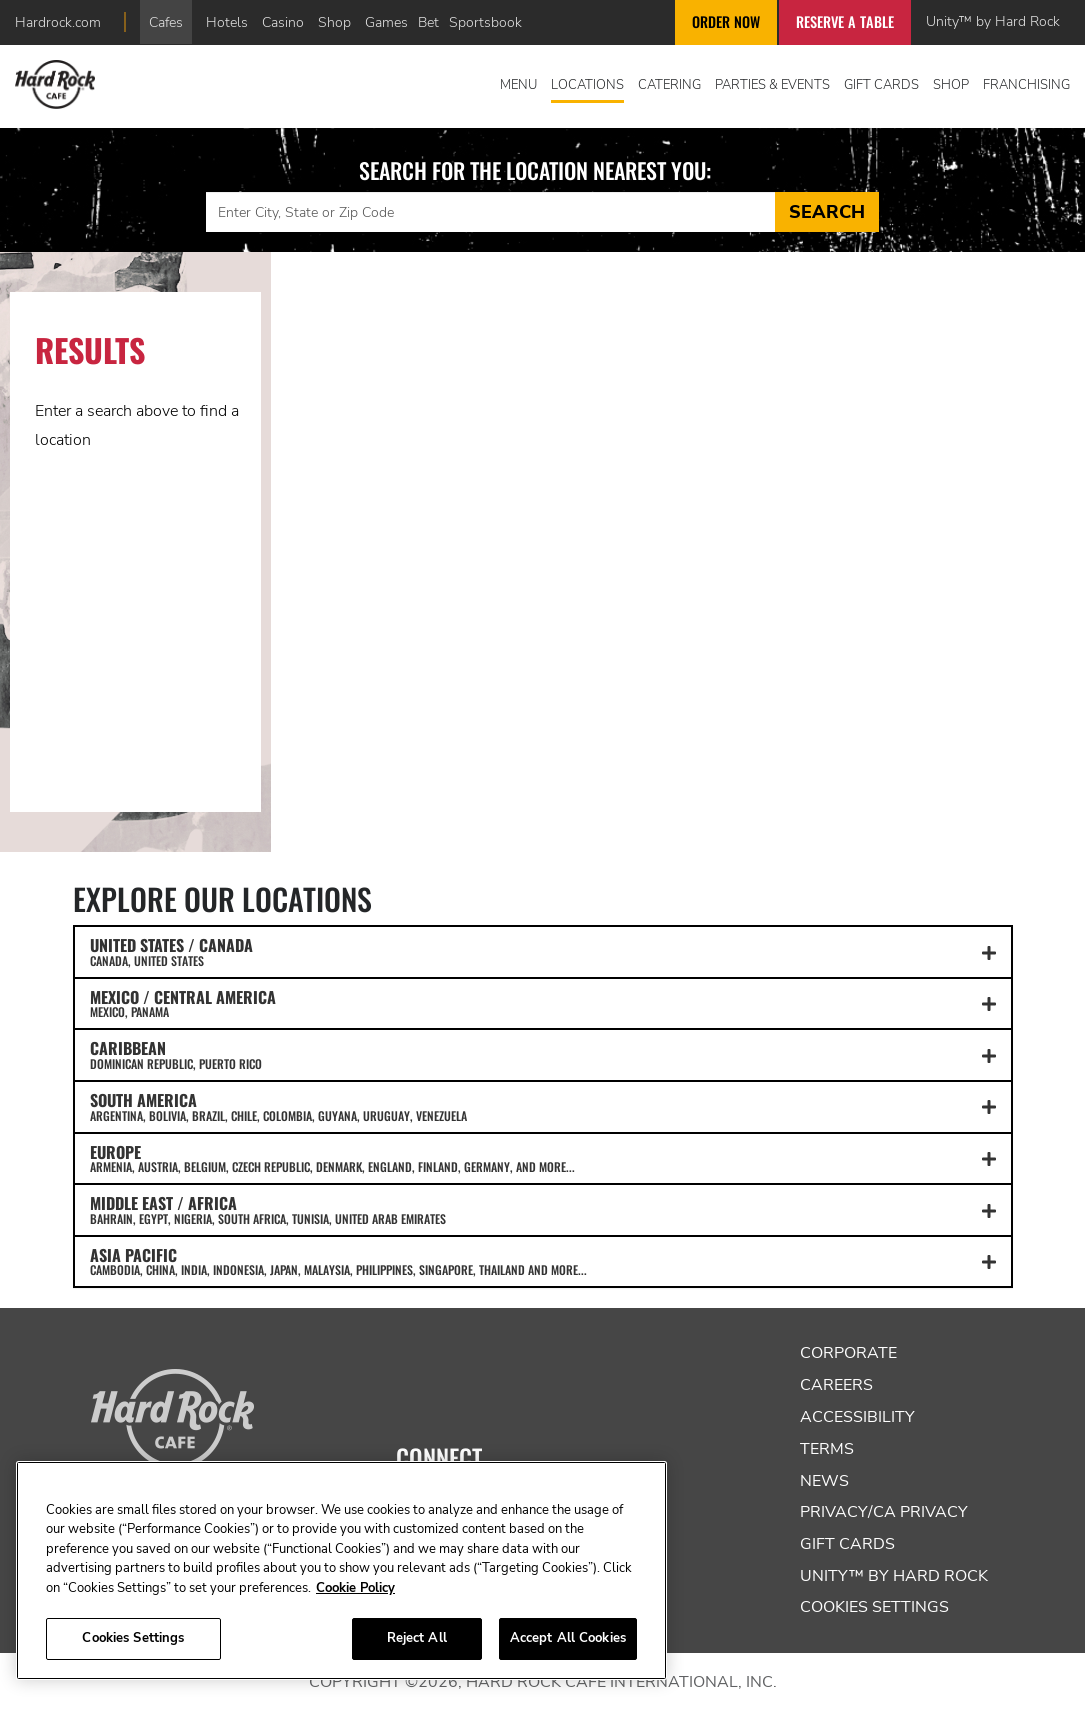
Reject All (417, 1638)
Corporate (848, 1353)
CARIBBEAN (543, 1054)
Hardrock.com (58, 22)
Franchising (1026, 85)
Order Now (726, 21)
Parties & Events (772, 85)
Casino (283, 22)
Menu (518, 85)
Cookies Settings (874, 1607)
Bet (428, 22)
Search (827, 212)
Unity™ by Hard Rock (993, 21)
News (824, 1481)
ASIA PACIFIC (543, 1261)
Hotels (227, 22)
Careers (836, 1385)
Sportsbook (485, 22)
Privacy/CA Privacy (884, 1512)
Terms (827, 1449)
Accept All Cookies (568, 1638)
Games (386, 22)
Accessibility (857, 1417)
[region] (341, 1570)
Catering (669, 85)
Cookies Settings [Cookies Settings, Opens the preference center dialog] (133, 1638)
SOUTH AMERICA (543, 1106)
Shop (334, 22)
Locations (587, 85)
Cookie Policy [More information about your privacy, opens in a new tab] (355, 1588)
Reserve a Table (845, 21)
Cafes (166, 22)
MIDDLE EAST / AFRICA (543, 1209)
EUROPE (543, 1158)
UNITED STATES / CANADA (543, 951)
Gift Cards (881, 85)
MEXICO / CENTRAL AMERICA (543, 1003)
